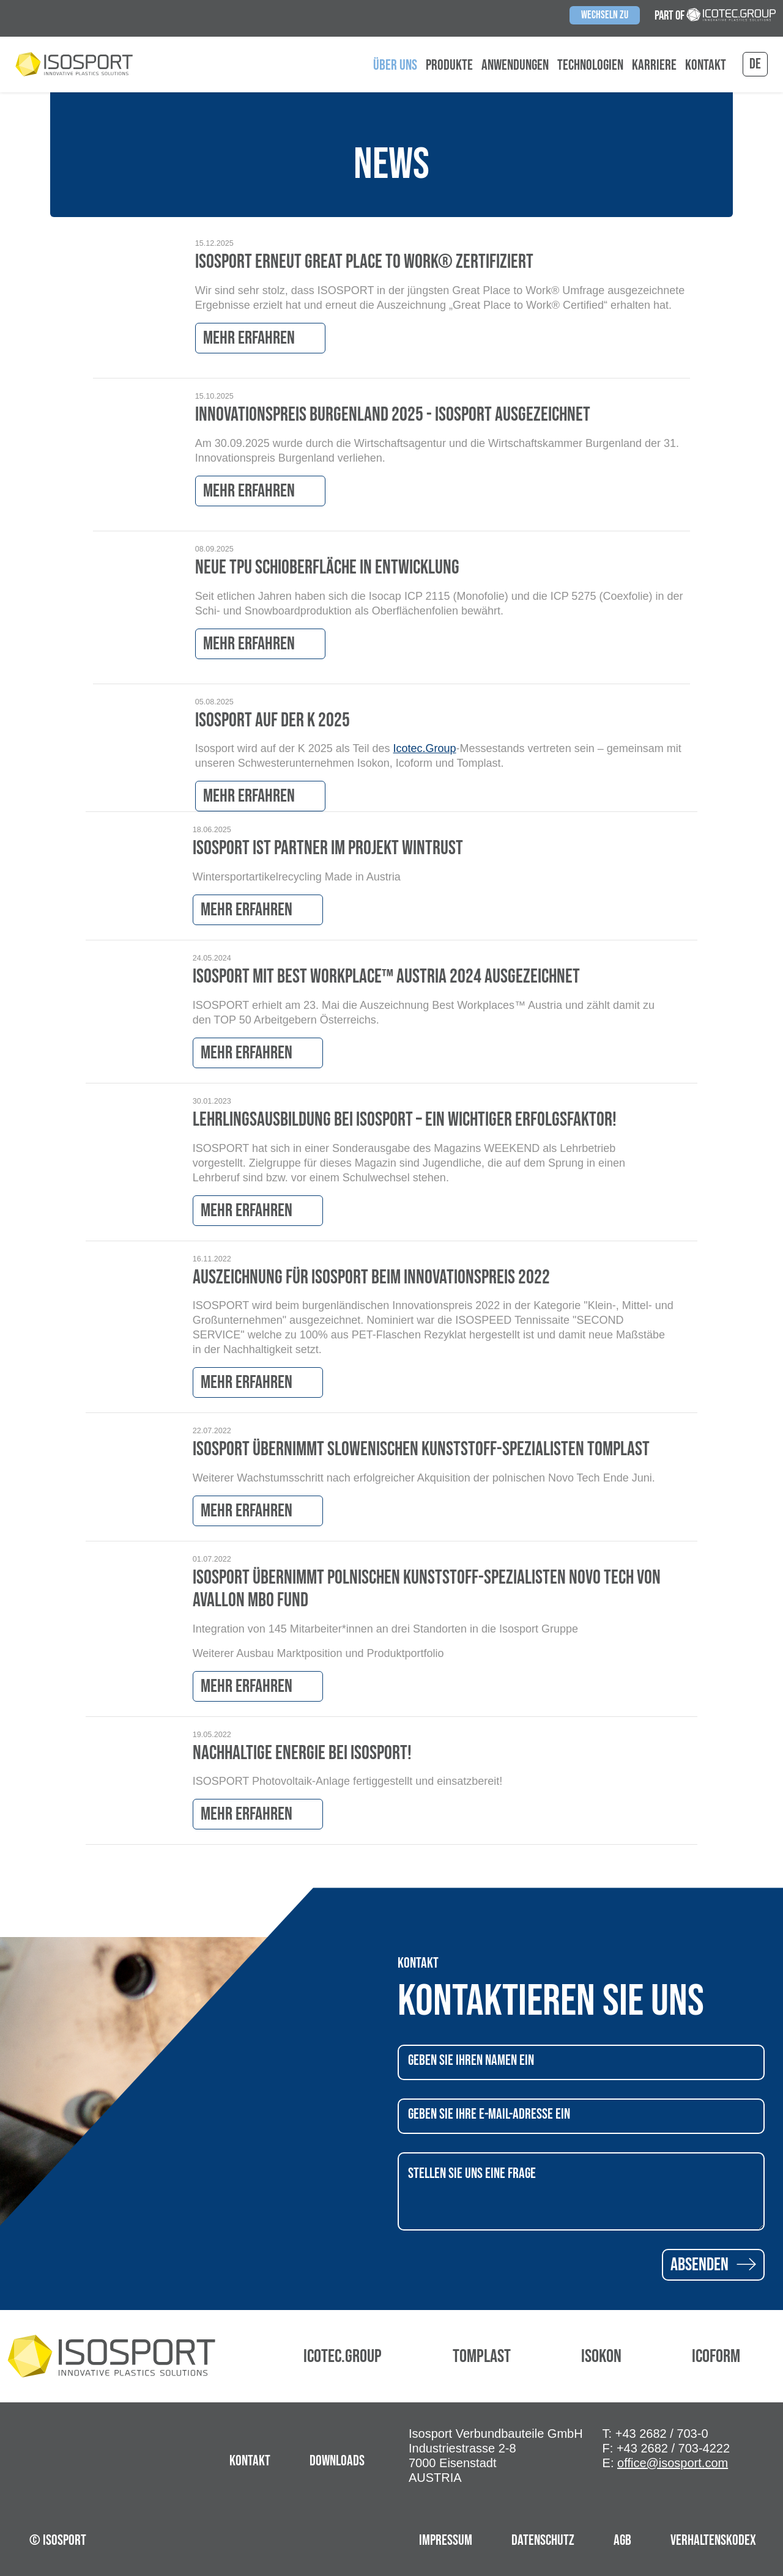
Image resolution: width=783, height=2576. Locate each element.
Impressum (445, 2540)
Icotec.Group (424, 748)
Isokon (601, 2356)
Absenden (713, 2265)
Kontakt (705, 65)
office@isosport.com (672, 2463)
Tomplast (482, 2356)
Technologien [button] (590, 65)
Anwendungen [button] (515, 65)
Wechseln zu (604, 15)
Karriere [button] (654, 65)
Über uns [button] (395, 65)
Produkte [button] (449, 65)
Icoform (716, 2356)
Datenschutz (542, 2540)
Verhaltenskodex (713, 2540)
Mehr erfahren (260, 338)
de (755, 64)
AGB (622, 2540)
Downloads (337, 2461)
